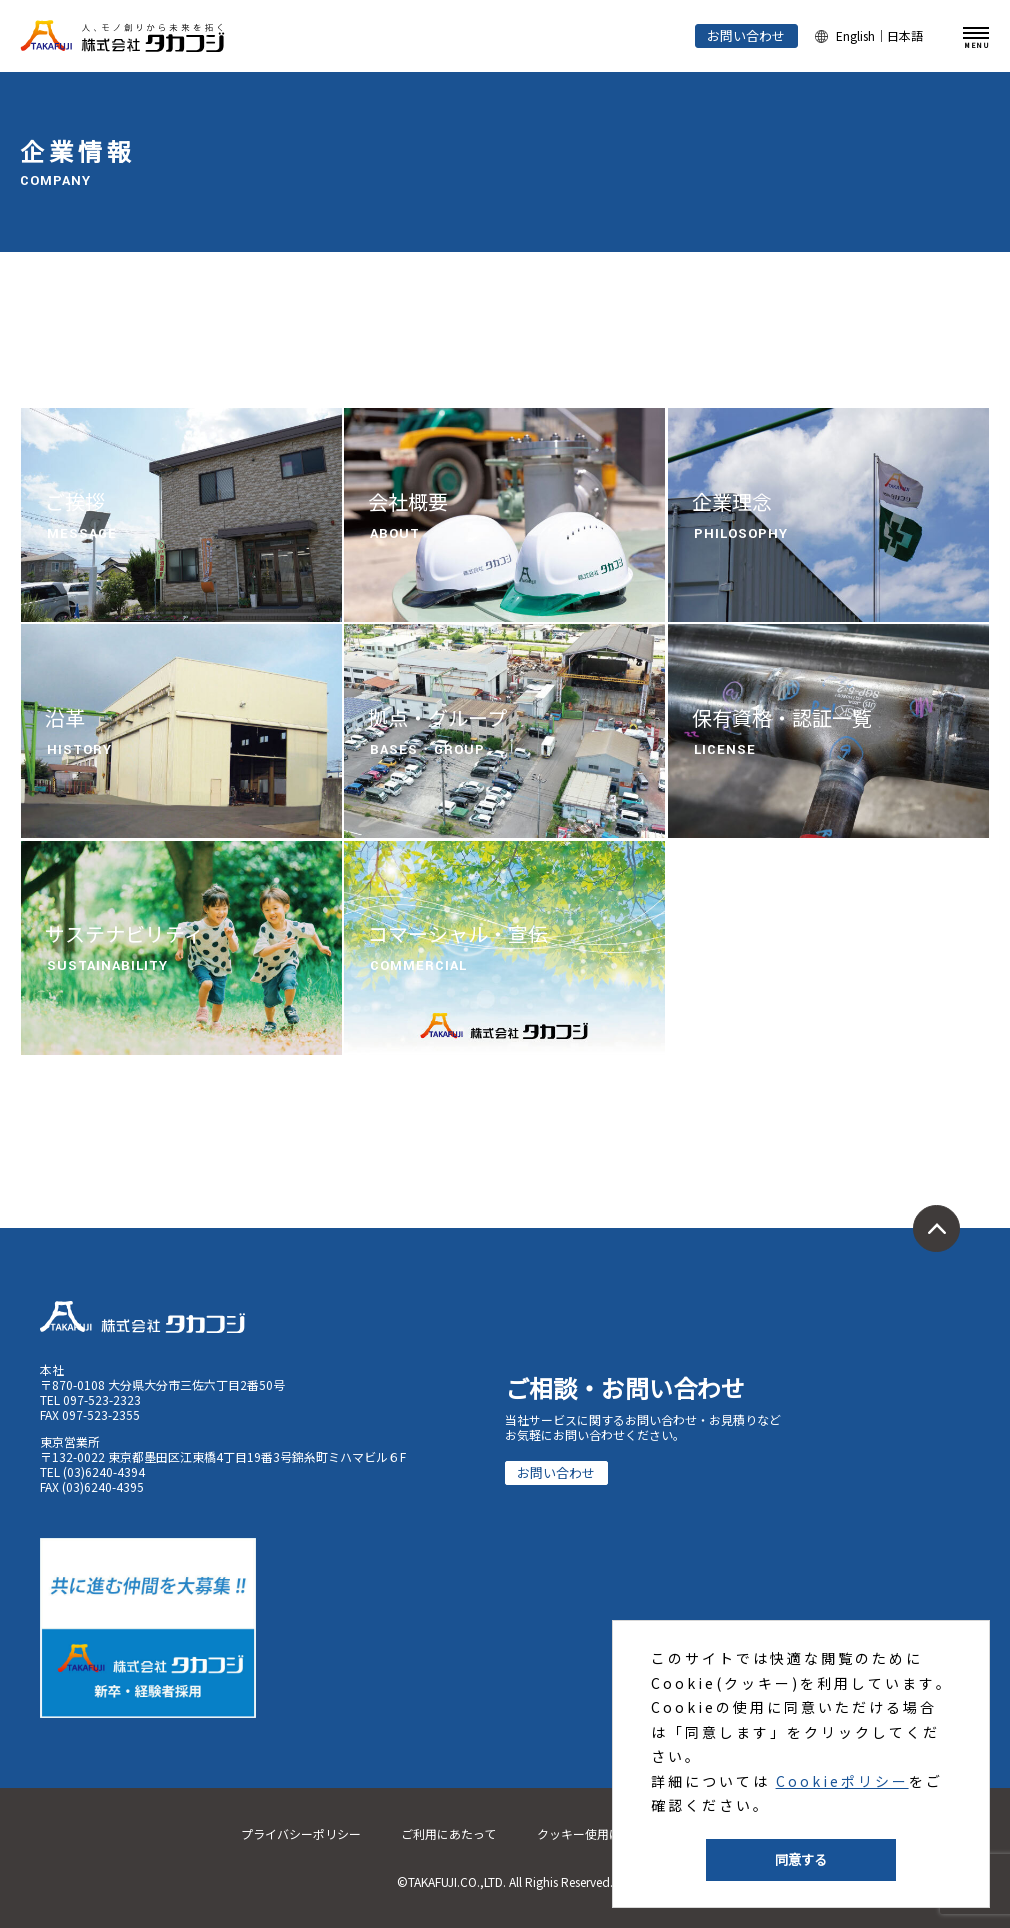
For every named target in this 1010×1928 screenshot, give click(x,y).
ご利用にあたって (448, 1833)
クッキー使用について (597, 1833)
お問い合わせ (746, 35)
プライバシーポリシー (301, 1833)
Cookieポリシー (842, 1781)
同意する (801, 1859)
